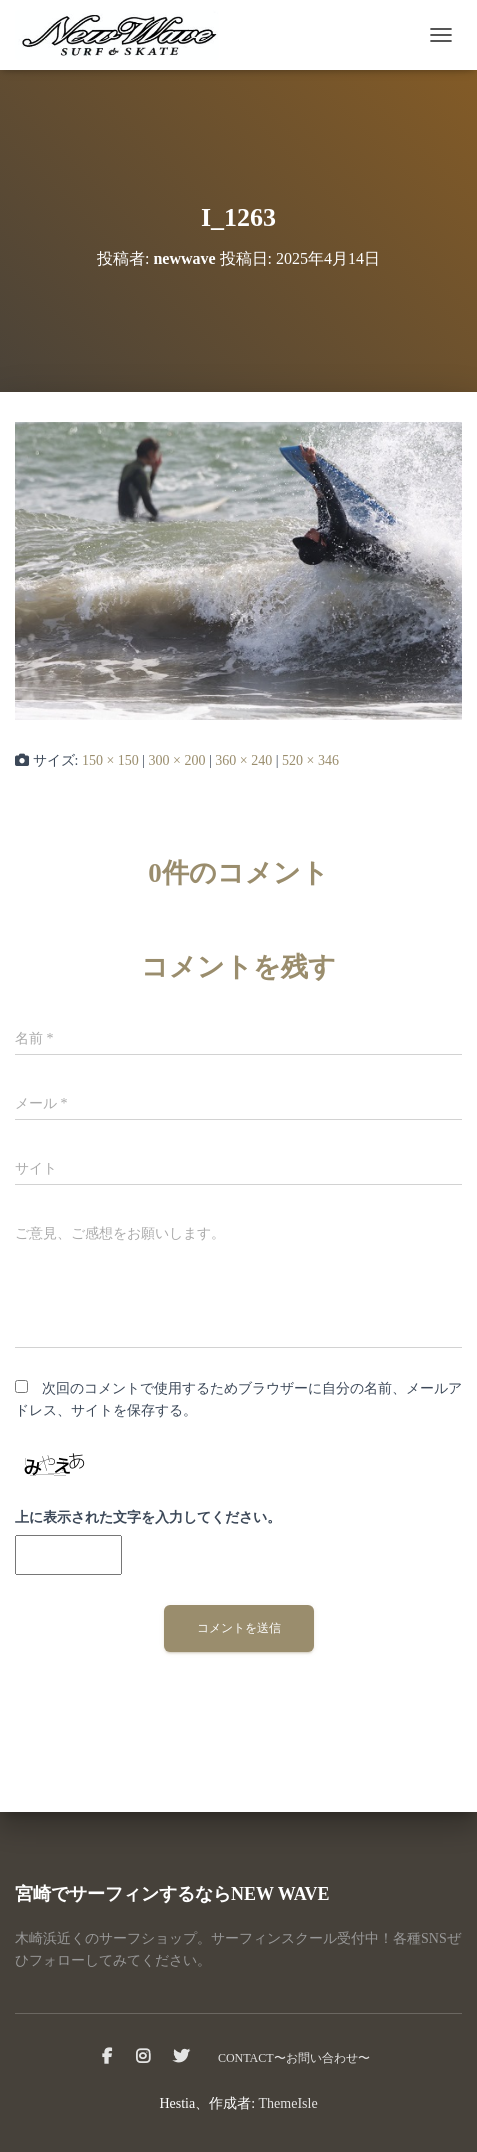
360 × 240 (243, 760)
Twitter (181, 2057)
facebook (107, 2057)
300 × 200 (177, 760)
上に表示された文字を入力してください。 (148, 1517)
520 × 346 (310, 760)
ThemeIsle (288, 2103)
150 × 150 (110, 760)
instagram (143, 2057)
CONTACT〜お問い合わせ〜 (294, 2058)
